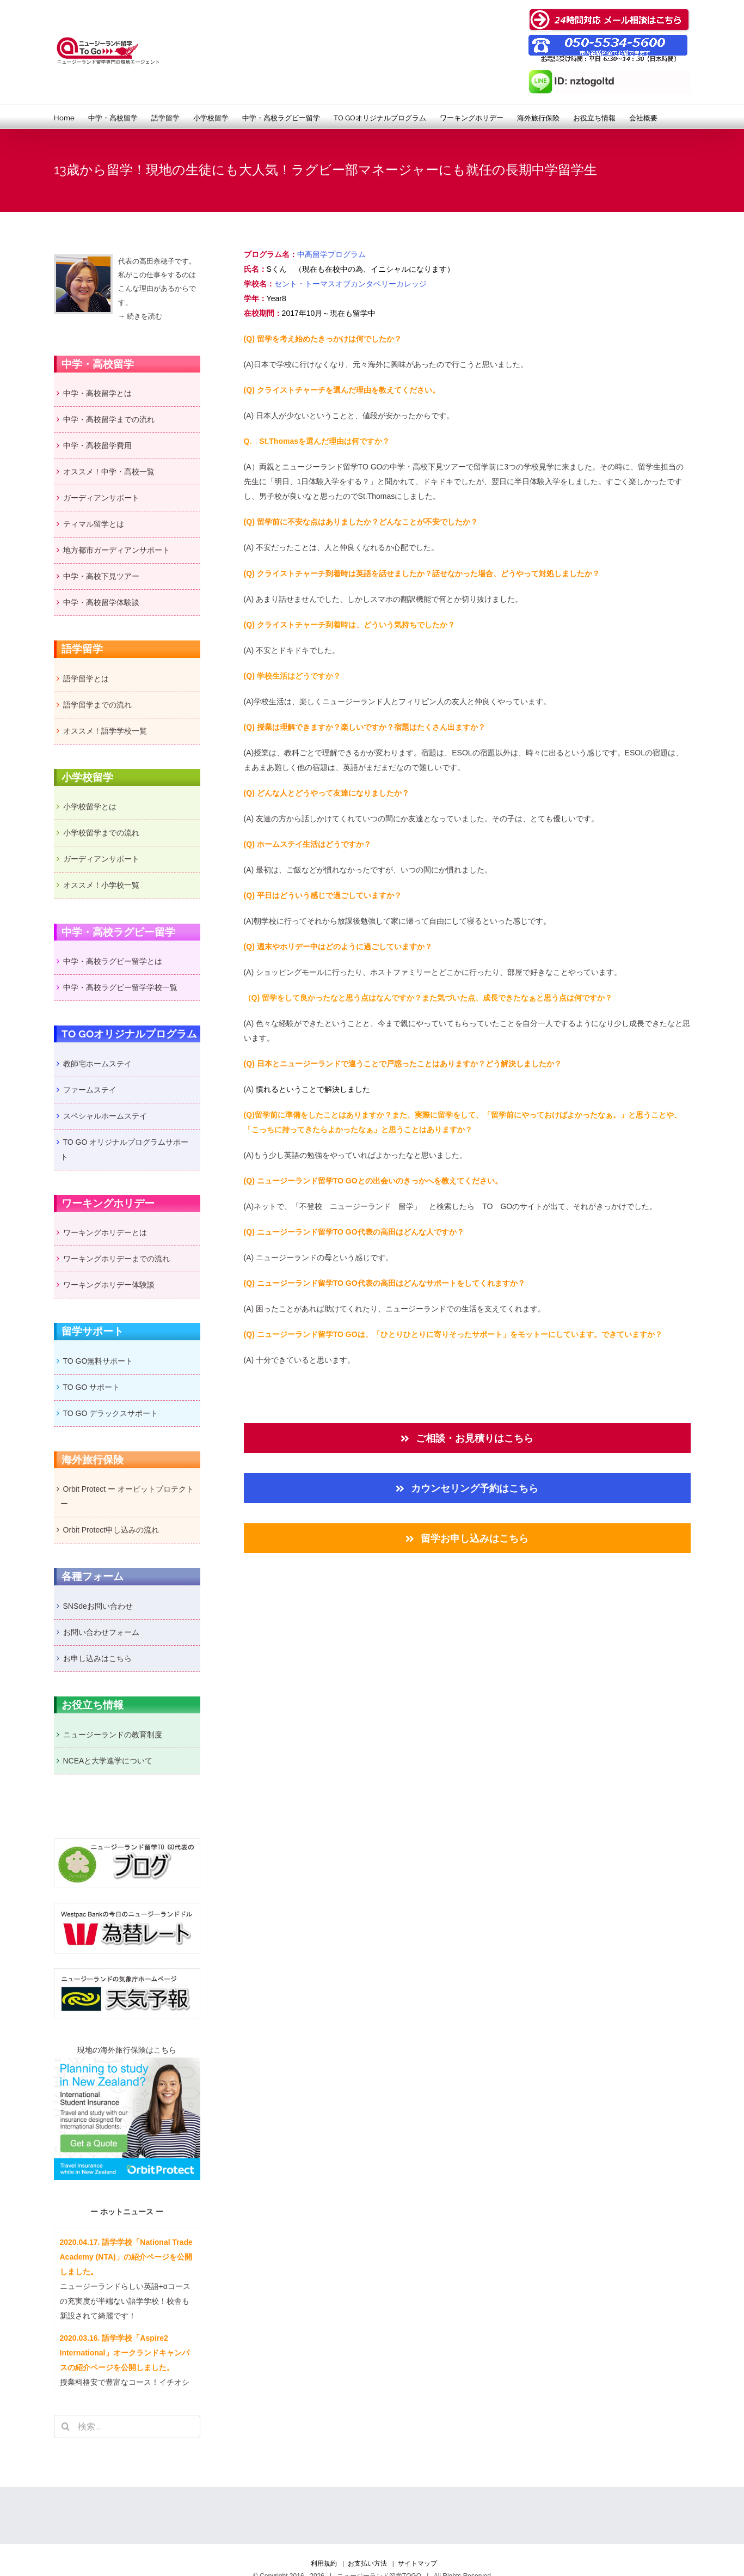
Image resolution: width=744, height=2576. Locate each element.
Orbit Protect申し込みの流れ (111, 1529)
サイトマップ (417, 2563)
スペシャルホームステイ (105, 1116)
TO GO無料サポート (98, 1361)
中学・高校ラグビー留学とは (112, 961)
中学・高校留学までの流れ (109, 419)
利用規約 (324, 2563)
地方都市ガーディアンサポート (116, 550)
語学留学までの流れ (97, 704)
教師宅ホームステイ (97, 1063)
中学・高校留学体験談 (101, 602)
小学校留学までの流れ (101, 832)
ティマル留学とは (93, 524)
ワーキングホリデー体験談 (109, 1284)
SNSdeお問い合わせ (98, 1606)
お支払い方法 (367, 2563)
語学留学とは (86, 678)
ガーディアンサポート (101, 497)
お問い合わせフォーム (101, 1632)
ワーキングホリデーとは (105, 1232)
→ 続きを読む (140, 316)
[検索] (65, 2426)
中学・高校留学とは (97, 393)
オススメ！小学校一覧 (101, 885)
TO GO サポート (91, 1387)
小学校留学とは (89, 806)
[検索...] (127, 2426)
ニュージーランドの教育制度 (112, 1734)
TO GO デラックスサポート (110, 1413)
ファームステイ (89, 1089)
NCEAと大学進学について (108, 1760)
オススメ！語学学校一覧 (105, 731)
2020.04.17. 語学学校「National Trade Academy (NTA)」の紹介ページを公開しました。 (126, 2257)
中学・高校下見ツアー (428, 466)
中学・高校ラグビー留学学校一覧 (120, 987)
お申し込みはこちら (97, 1658)
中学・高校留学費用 (97, 445)
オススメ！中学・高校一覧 (109, 471)
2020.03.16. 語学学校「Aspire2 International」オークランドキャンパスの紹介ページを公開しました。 (124, 2353)
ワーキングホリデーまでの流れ (116, 1258)
